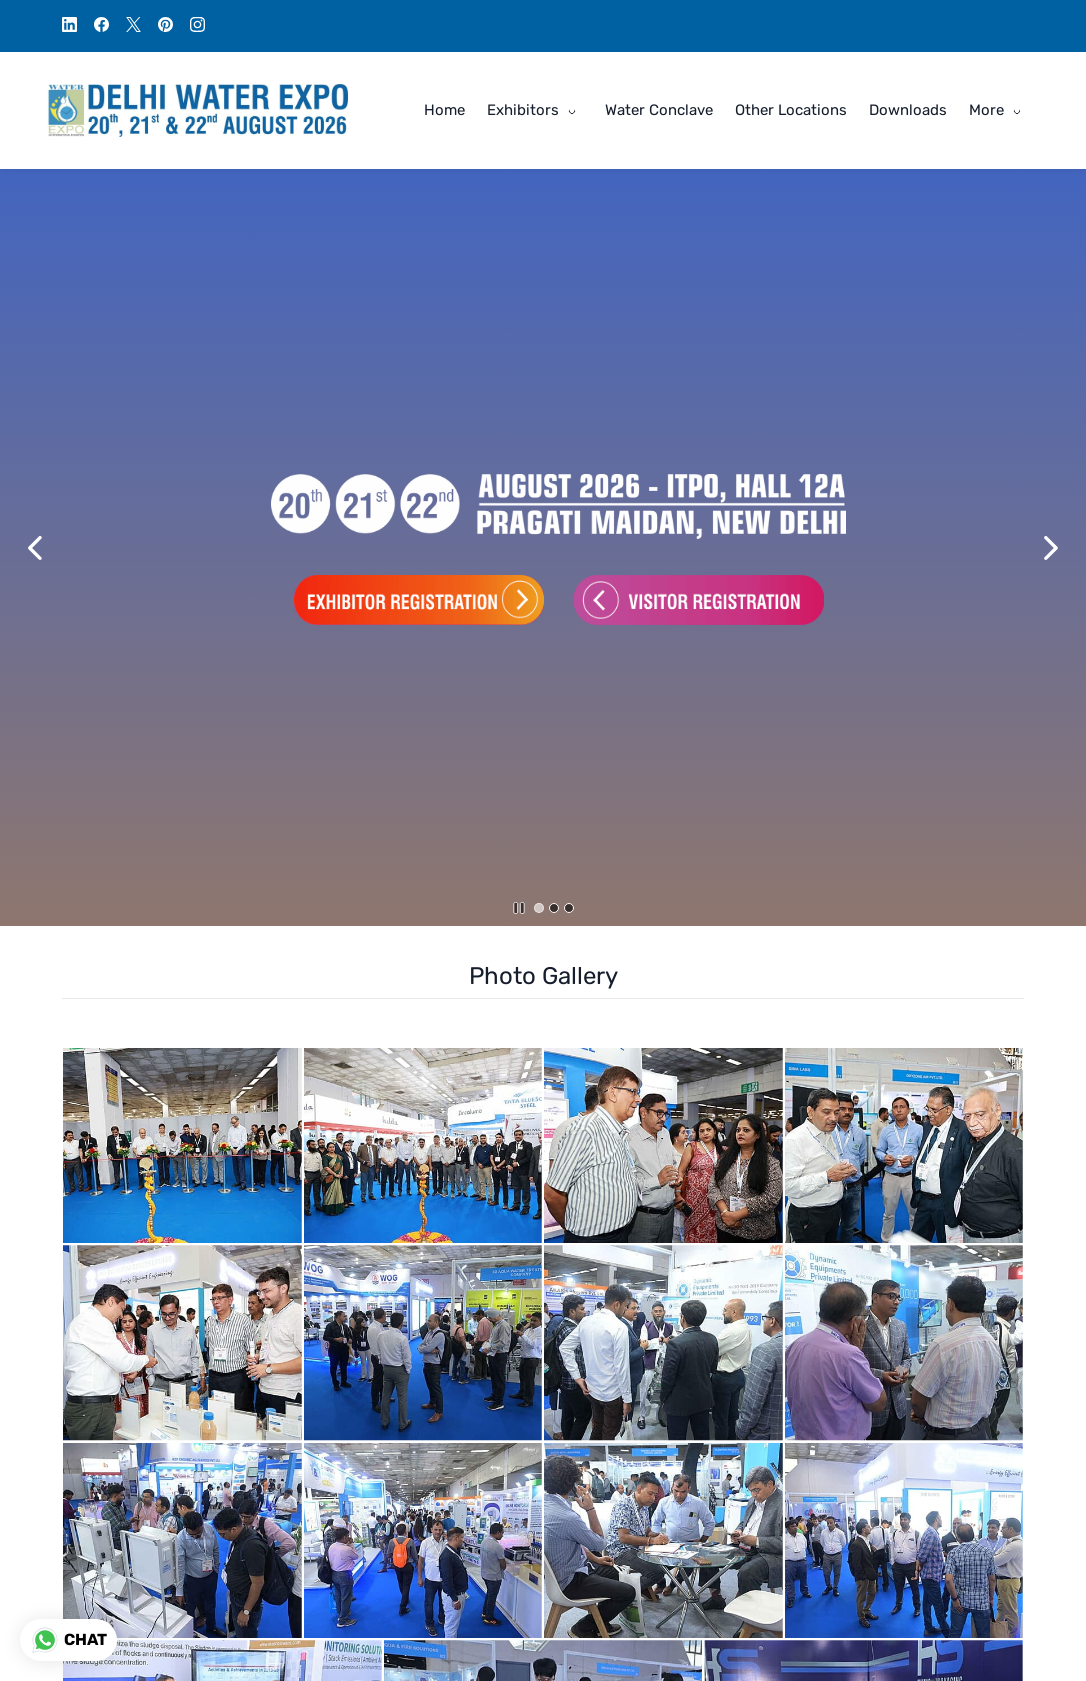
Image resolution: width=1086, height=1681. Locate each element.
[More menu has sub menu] (998, 110)
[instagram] (197, 27)
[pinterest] (165, 27)
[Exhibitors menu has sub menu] (535, 110)
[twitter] (133, 27)
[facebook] (101, 27)
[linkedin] (69, 27)
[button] (35, 548)
